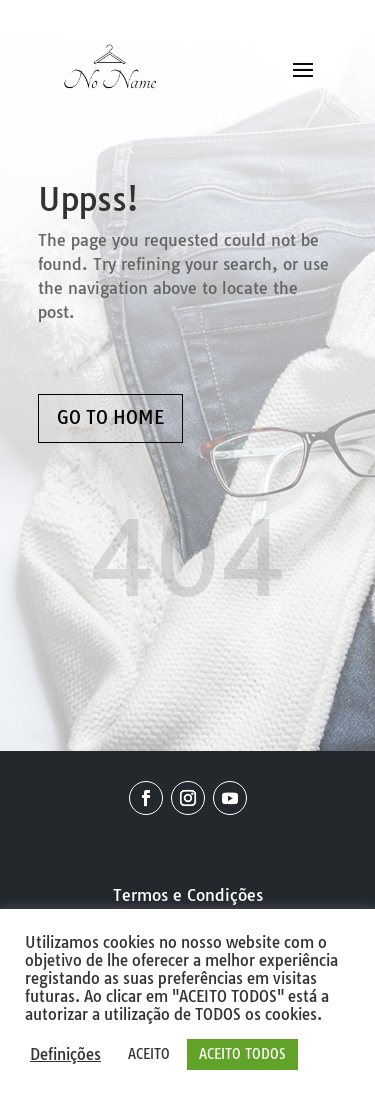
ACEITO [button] (149, 1054)
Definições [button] (65, 1055)
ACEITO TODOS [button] (242, 1054)
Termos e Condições (188, 895)
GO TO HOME (110, 417)
